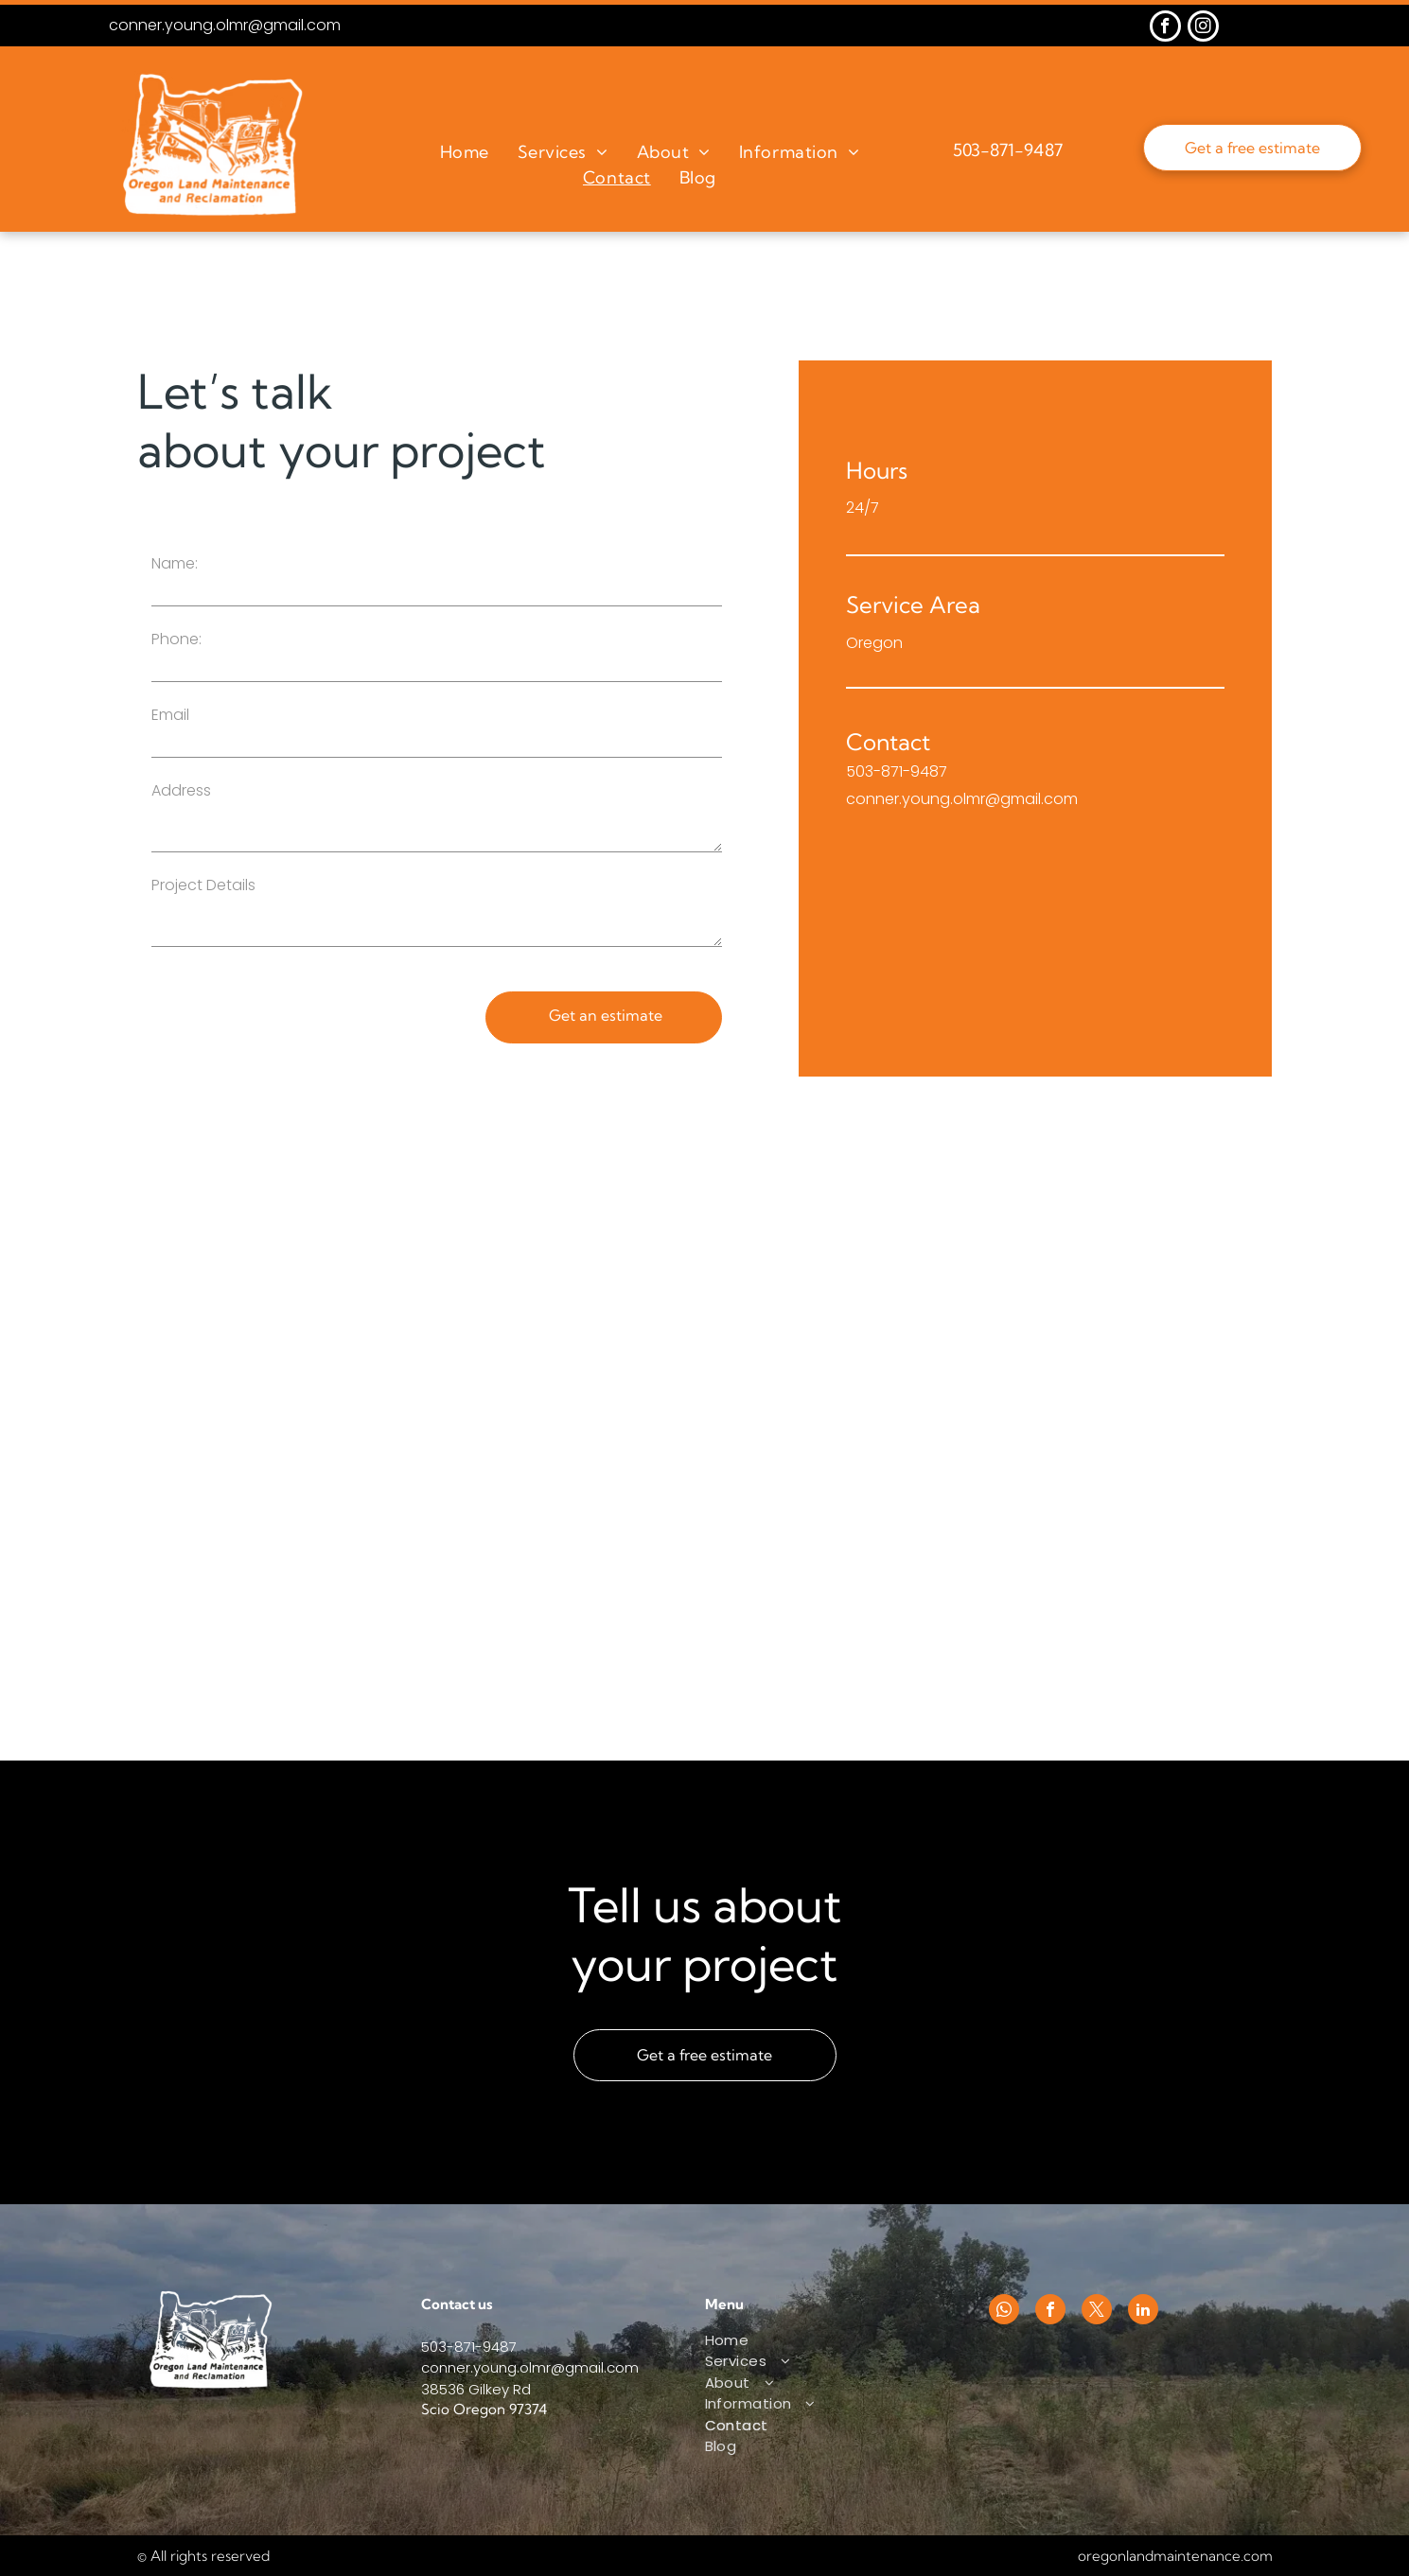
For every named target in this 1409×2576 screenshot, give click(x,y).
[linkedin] (1143, 2311)
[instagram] (1203, 28)
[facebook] (1165, 28)
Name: (174, 563)
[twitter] (1097, 2311)
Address (181, 790)
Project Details (203, 885)
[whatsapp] (1004, 2311)
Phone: (176, 639)
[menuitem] (464, 152)
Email (170, 715)
